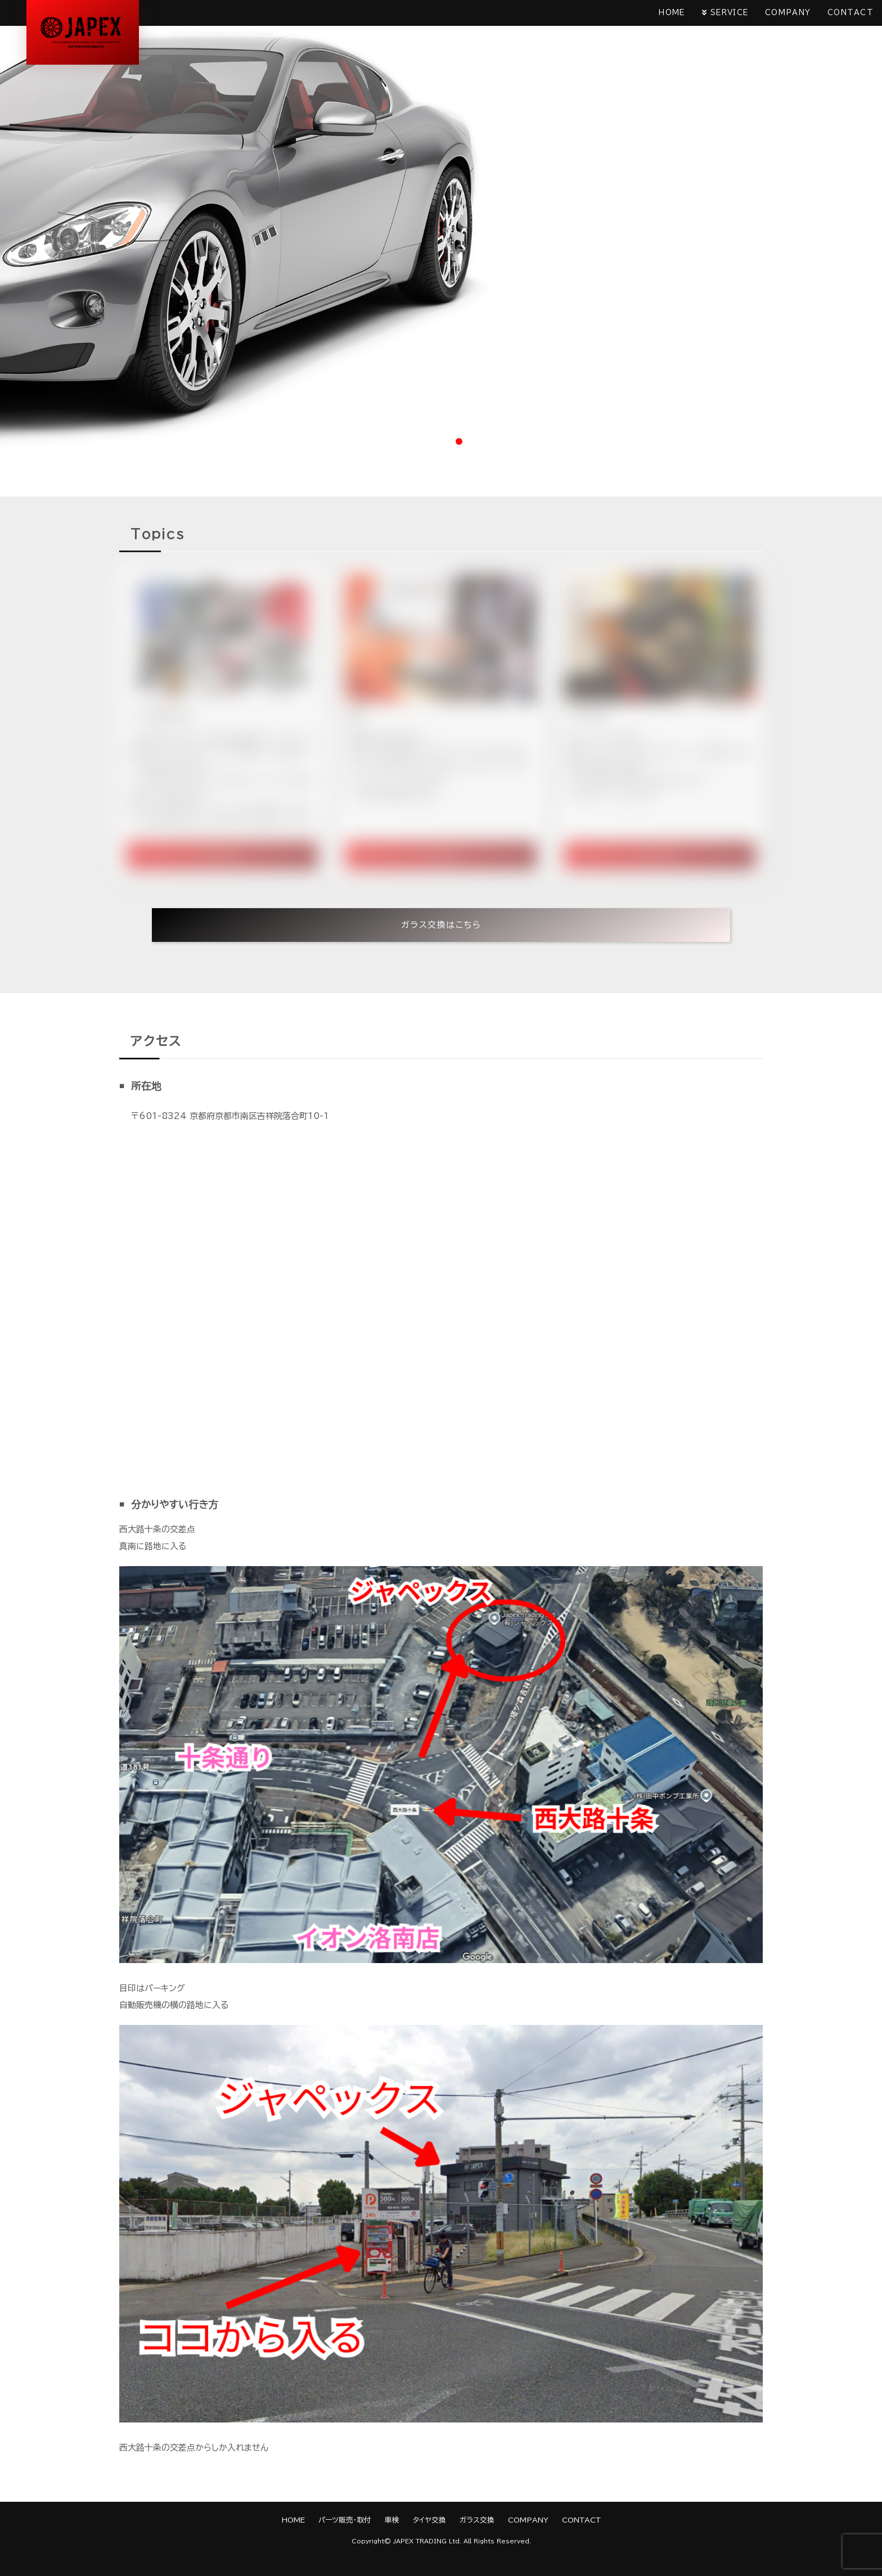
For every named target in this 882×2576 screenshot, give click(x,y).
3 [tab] (459, 441)
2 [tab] (441, 441)
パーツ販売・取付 (344, 2520)
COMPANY (788, 12)
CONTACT (850, 12)
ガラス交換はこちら (441, 925)
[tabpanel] (441, 226)
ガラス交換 (477, 2520)
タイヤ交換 (429, 2520)
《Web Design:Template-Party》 (441, 2560)
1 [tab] (423, 441)
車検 (392, 2520)
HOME (672, 12)
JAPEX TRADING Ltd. (427, 2541)
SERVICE (729, 12)
